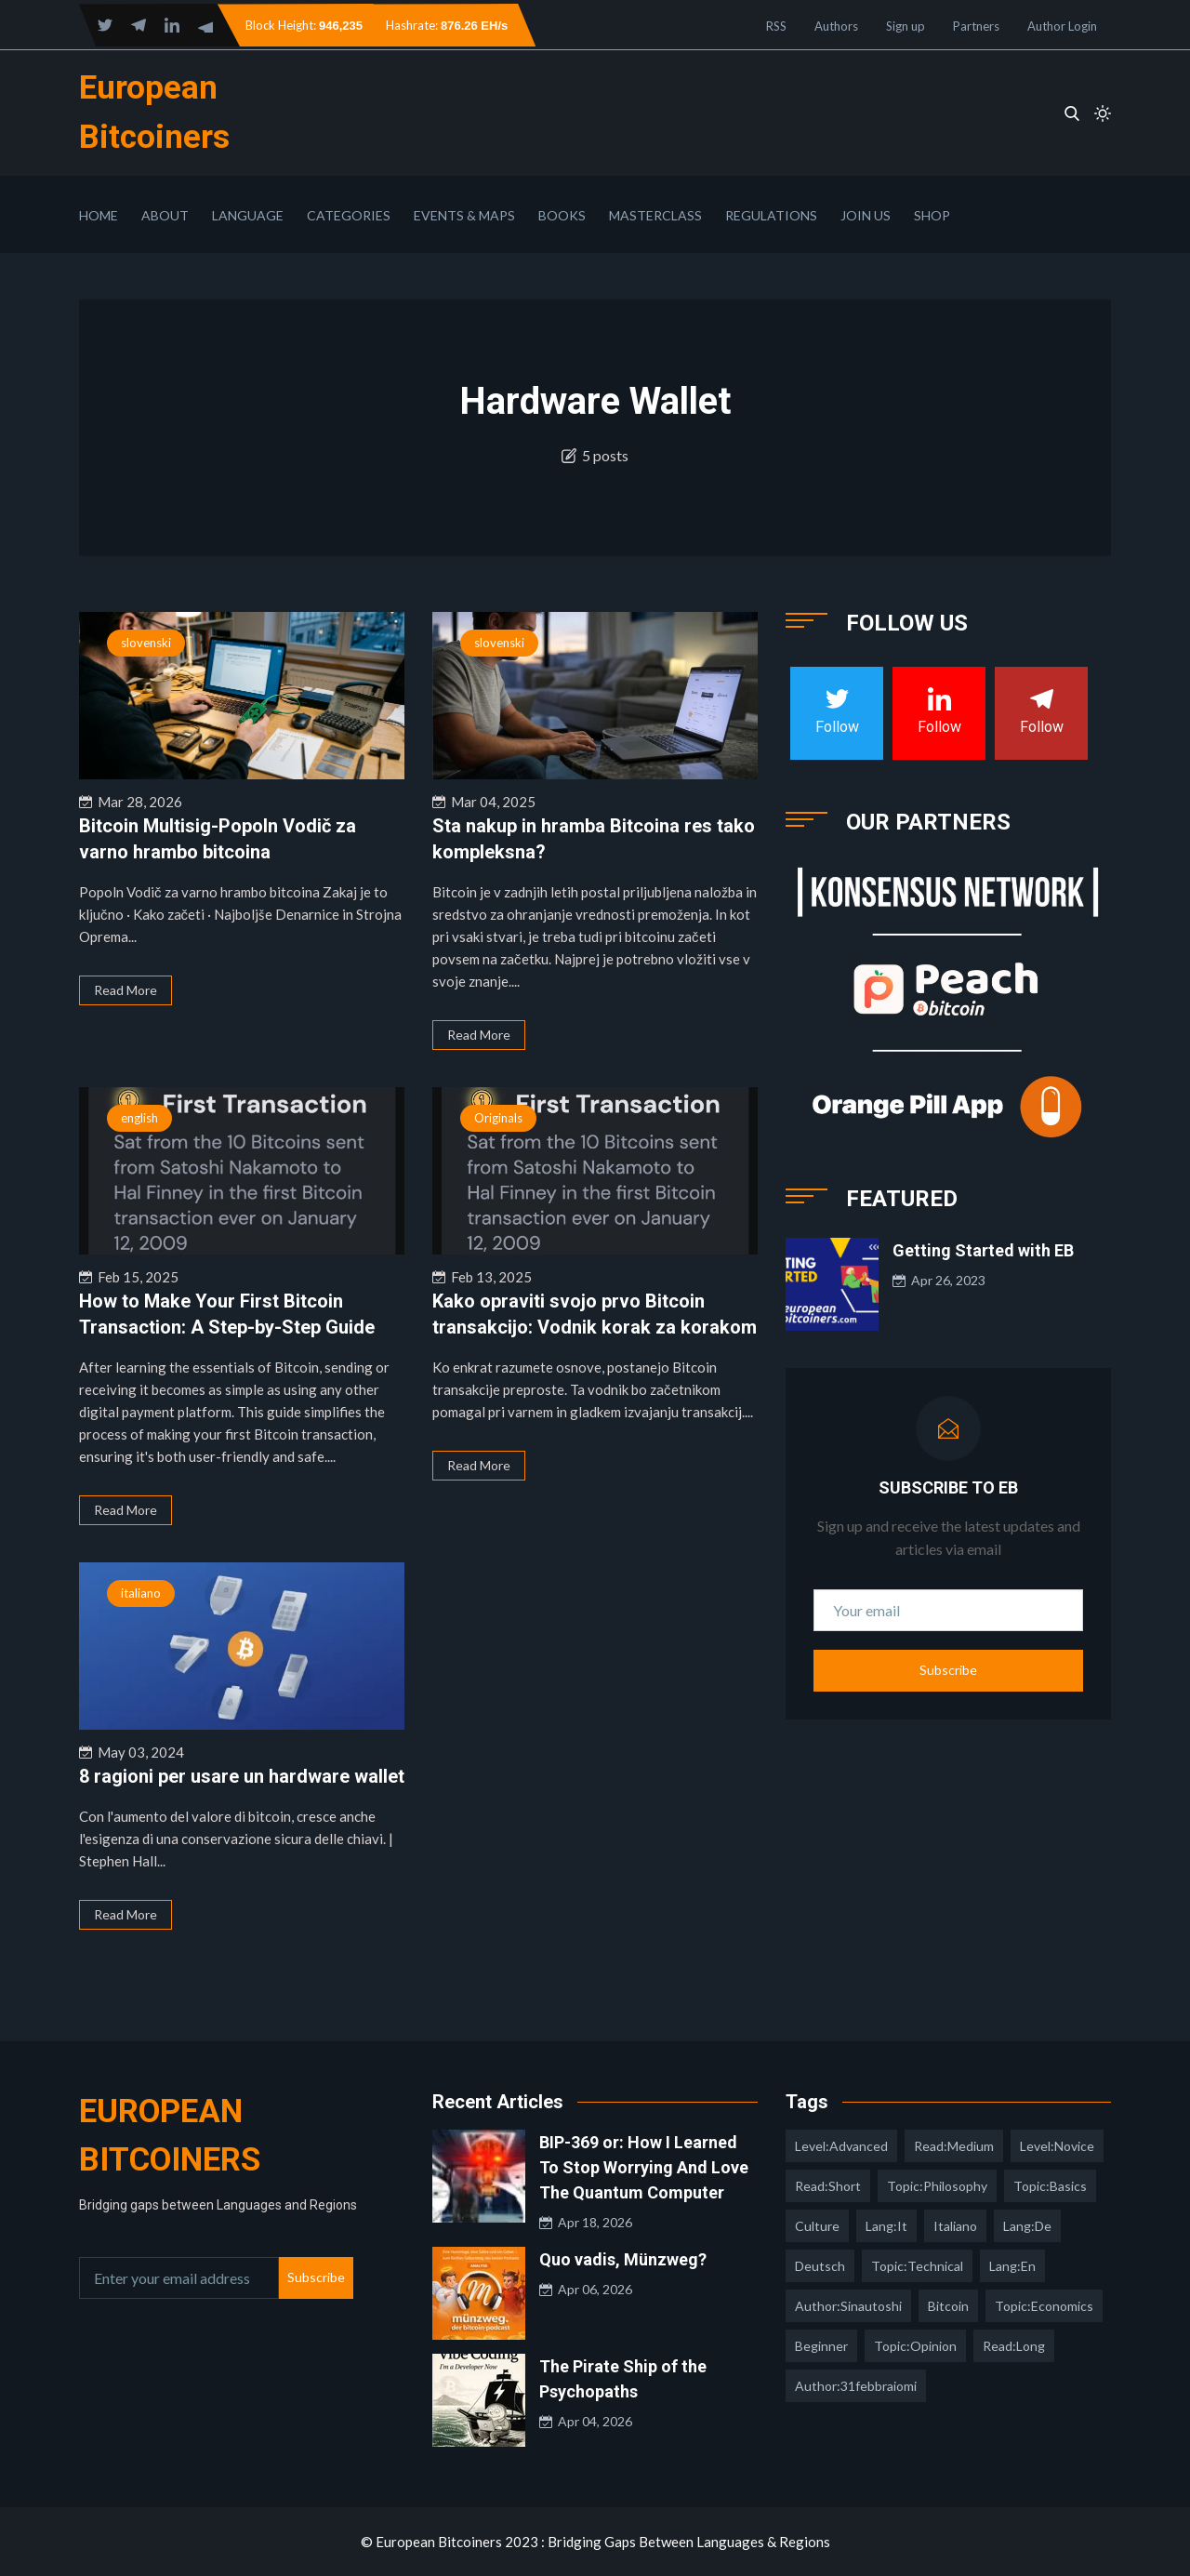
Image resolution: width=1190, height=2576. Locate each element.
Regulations (771, 215)
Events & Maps (464, 215)
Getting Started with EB (983, 1250)
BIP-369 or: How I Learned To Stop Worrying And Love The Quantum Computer (643, 2167)
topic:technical (917, 2266)
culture (817, 2226)
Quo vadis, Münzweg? (623, 2259)
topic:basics (1050, 2186)
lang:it (886, 2226)
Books (562, 215)
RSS (776, 26)
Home (98, 215)
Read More (125, 990)
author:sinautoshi (848, 2306)
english (139, 1117)
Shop (932, 215)
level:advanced (841, 2146)
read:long (1014, 2346)
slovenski (146, 642)
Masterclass (655, 215)
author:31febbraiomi (856, 2386)
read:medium (954, 2146)
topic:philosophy (937, 2186)
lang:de (1027, 2226)
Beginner (821, 2346)
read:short (828, 2186)
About (165, 215)
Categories (348, 215)
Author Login (1062, 26)
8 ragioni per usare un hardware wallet (241, 1776)
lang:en (1012, 2266)
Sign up (905, 26)
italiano (141, 1593)
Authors (836, 26)
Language (248, 215)
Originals (498, 1117)
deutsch (820, 2266)
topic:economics (1044, 2306)
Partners (976, 26)
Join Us (865, 215)
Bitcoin (948, 2306)
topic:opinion (915, 2346)
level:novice (1057, 2146)
